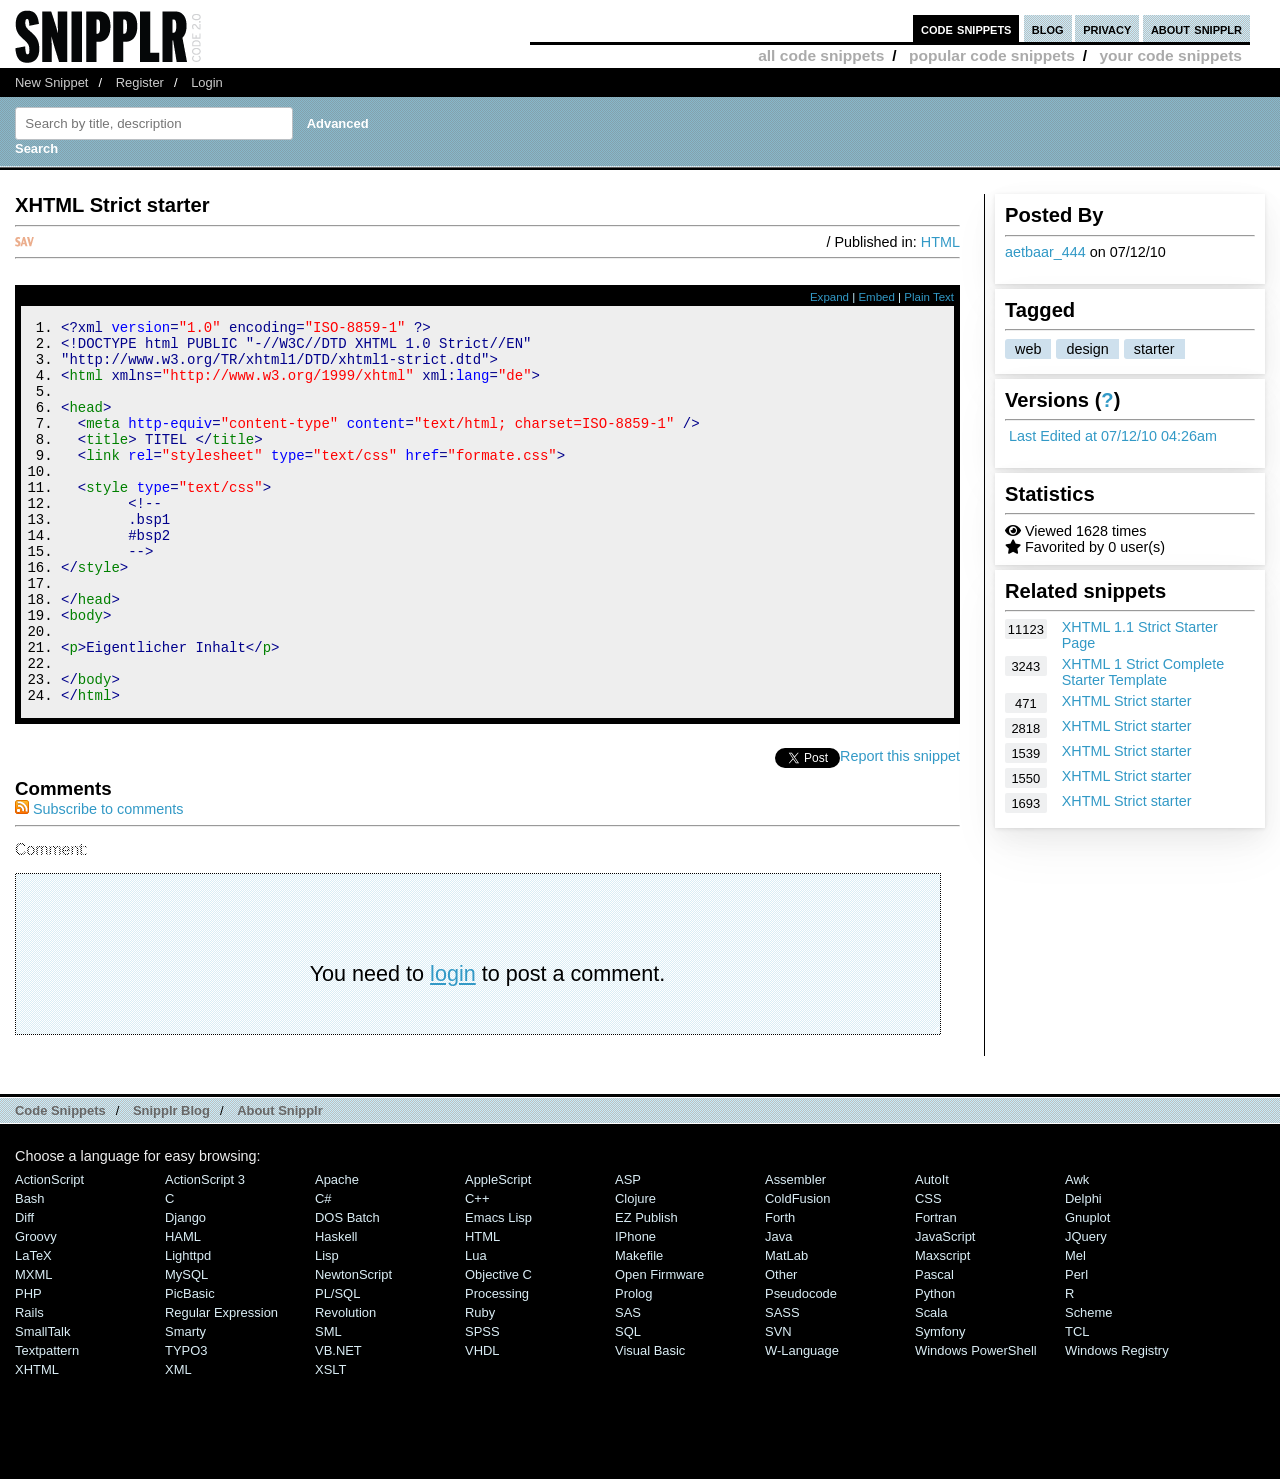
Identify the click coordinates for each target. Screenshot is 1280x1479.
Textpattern (47, 1422)
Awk (1077, 1251)
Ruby (480, 1384)
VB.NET (338, 1422)
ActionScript (49, 1251)
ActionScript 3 (205, 1251)
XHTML (37, 1441)
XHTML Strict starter (1127, 701)
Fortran (936, 1289)
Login (207, 82)
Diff (24, 1289)
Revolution (345, 1384)
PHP (28, 1365)
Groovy (36, 1308)
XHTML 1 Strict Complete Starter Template (1143, 672)
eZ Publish (646, 1289)
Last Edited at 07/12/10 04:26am (1113, 436)
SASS (782, 1384)
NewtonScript (353, 1346)
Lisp (327, 1327)
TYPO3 (186, 1422)
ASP (628, 1251)
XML (178, 1441)
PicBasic (190, 1365)
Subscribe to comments (99, 881)
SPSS (482, 1403)
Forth (780, 1289)
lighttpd (188, 1327)
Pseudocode (801, 1365)
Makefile (639, 1327)
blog (1048, 28)
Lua (476, 1327)
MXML (33, 1346)
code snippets (966, 28)
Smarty (185, 1403)
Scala (931, 1384)
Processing (497, 1365)
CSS (928, 1270)
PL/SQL (337, 1365)
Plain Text (929, 297)
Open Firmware (659, 1346)
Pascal (934, 1346)
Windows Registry (1117, 1422)
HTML (940, 242)
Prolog (633, 1365)
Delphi (1083, 1270)
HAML (183, 1308)
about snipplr (1196, 28)
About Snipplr (280, 1182)
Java (778, 1308)
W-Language (802, 1422)
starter (1154, 349)
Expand (829, 297)
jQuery (1086, 1308)
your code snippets (1170, 55)
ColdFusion (798, 1270)
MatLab (786, 1327)
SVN (778, 1403)
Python (935, 1365)
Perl (1076, 1346)
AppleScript (498, 1251)
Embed (876, 297)
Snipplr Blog (171, 1182)
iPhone (635, 1308)
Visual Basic (650, 1422)
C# (323, 1270)
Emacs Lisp (498, 1289)
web (1028, 349)
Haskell (336, 1308)
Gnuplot (1087, 1289)
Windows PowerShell (976, 1422)
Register (140, 82)
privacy (1107, 28)
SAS (628, 1384)
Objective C (498, 1346)
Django (185, 1289)
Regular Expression (221, 1384)
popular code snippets (992, 55)
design (1087, 349)
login (453, 1045)
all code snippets (821, 55)
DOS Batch (347, 1289)
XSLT (330, 1441)
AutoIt (932, 1251)
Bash (30, 1270)
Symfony (940, 1403)
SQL (628, 1403)
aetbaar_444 (1045, 252)
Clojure (635, 1270)
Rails (29, 1384)
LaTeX (33, 1327)
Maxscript (942, 1327)
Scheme (1089, 1384)
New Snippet (51, 82)
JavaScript (945, 1308)
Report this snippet (900, 828)
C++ (477, 1270)
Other (781, 1346)
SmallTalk (42, 1403)
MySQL (186, 1346)
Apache (337, 1251)
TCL (1077, 1403)
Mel (1075, 1327)
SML (328, 1403)
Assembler (795, 1251)
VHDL (482, 1422)
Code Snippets (60, 1182)
